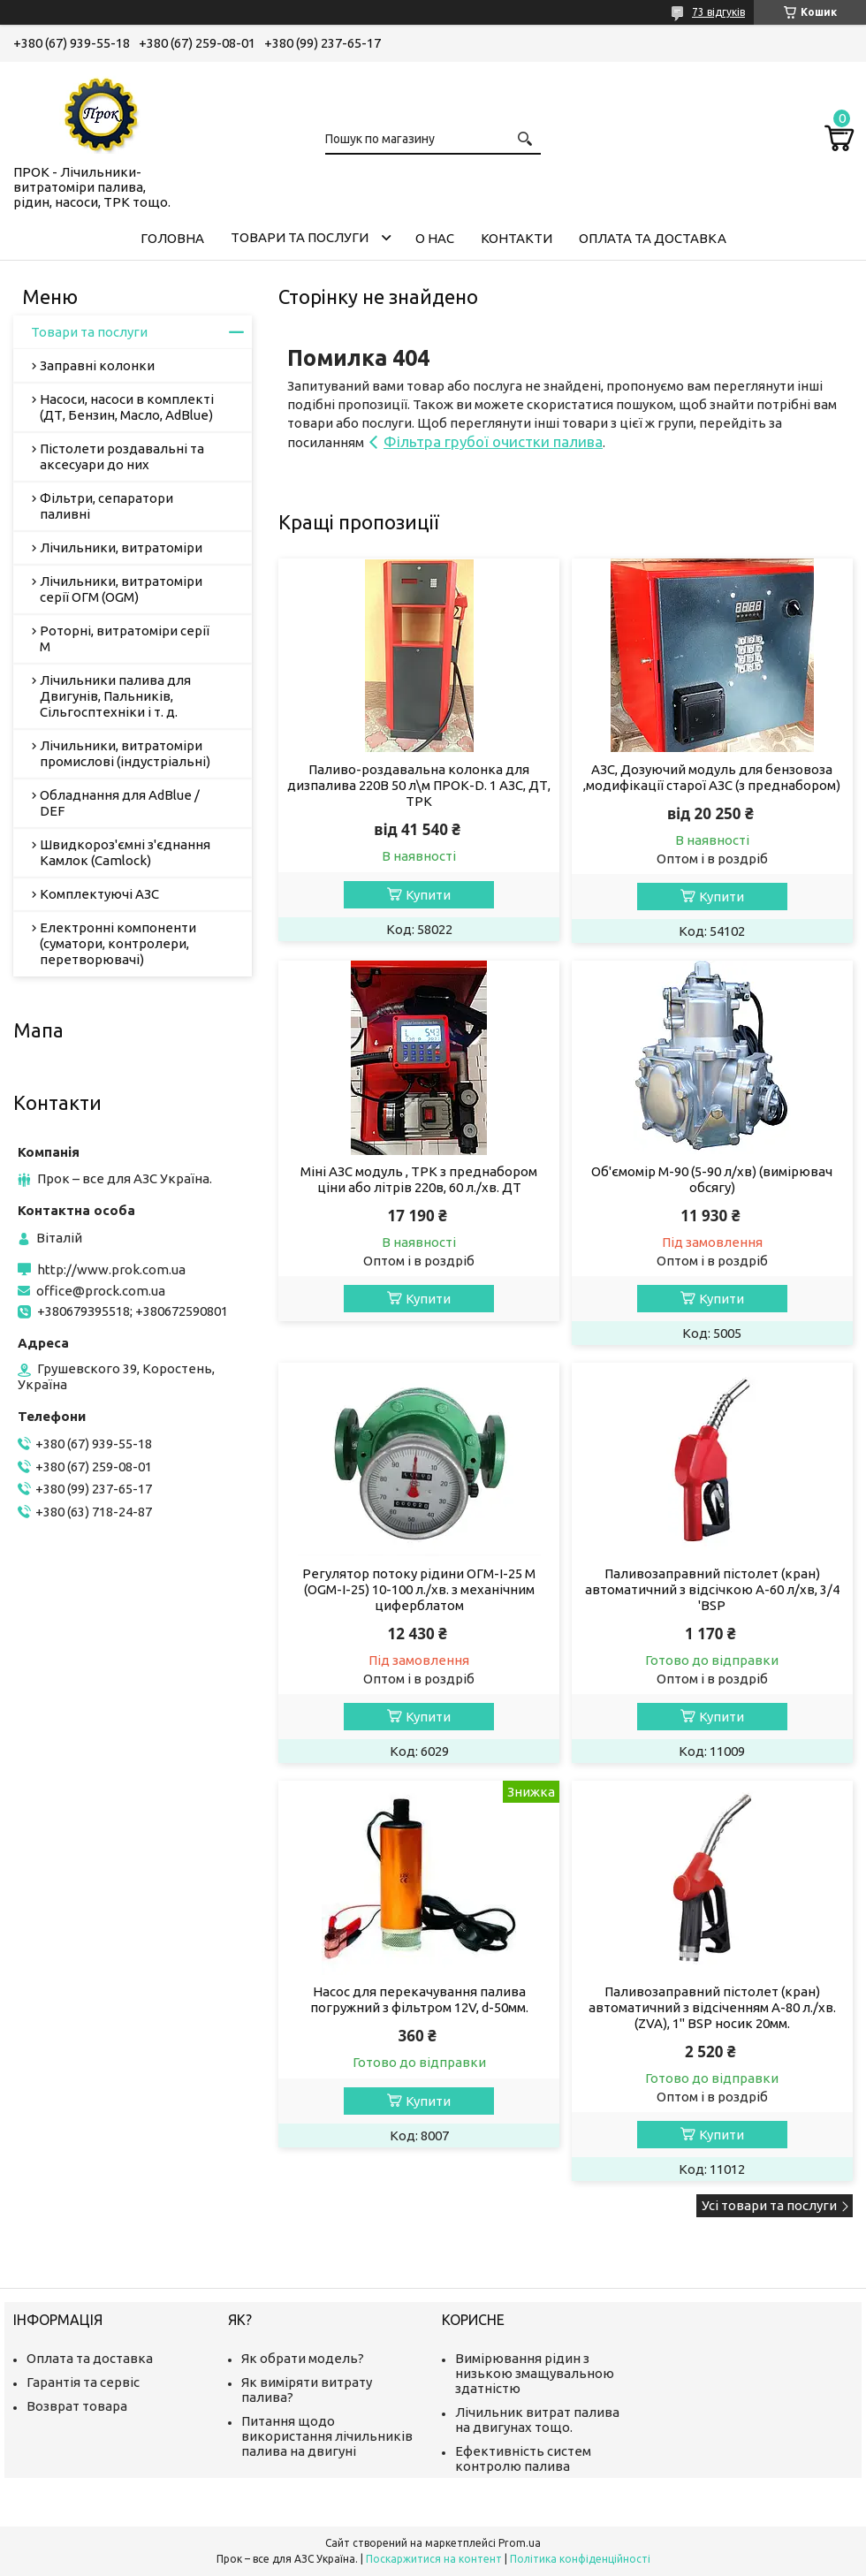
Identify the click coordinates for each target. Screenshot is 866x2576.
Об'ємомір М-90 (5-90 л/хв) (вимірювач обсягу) (711, 1179)
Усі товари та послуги (769, 2205)
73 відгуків (718, 12)
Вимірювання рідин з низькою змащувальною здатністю (534, 2373)
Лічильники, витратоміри (121, 547)
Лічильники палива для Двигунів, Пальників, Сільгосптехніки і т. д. (115, 695)
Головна (172, 238)
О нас (434, 238)
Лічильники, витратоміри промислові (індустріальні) (125, 753)
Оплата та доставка (652, 238)
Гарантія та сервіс (83, 2382)
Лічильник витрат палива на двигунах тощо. (537, 2420)
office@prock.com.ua (100, 1290)
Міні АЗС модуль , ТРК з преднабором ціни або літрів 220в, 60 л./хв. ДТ (418, 1179)
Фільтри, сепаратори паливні (106, 505)
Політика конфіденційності (580, 2559)
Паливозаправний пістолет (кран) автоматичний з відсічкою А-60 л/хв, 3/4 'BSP (712, 1589)
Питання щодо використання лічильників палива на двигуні (327, 2435)
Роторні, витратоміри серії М (124, 638)
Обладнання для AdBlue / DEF (120, 802)
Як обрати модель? (302, 2358)
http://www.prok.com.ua (111, 1269)
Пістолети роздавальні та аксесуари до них (122, 456)
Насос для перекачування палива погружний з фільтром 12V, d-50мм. (419, 1999)
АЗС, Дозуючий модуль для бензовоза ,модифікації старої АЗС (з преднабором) (711, 777)
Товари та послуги (299, 237)
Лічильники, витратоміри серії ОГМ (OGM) (121, 589)
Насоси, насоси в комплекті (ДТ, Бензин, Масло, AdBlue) (127, 406)
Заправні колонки (97, 365)
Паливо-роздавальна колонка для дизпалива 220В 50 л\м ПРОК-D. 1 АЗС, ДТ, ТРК (419, 785)
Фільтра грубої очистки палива (493, 441)
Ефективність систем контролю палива (523, 2458)
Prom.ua (519, 2543)
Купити (428, 894)
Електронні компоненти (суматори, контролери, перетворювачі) (118, 943)
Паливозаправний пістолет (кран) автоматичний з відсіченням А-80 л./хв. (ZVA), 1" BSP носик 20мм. (712, 2007)
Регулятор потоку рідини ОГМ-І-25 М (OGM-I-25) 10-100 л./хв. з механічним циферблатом (419, 1589)
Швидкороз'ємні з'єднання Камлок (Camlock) (125, 852)
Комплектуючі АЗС (99, 893)
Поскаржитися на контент (434, 2559)
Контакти (516, 238)
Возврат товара (77, 2405)
